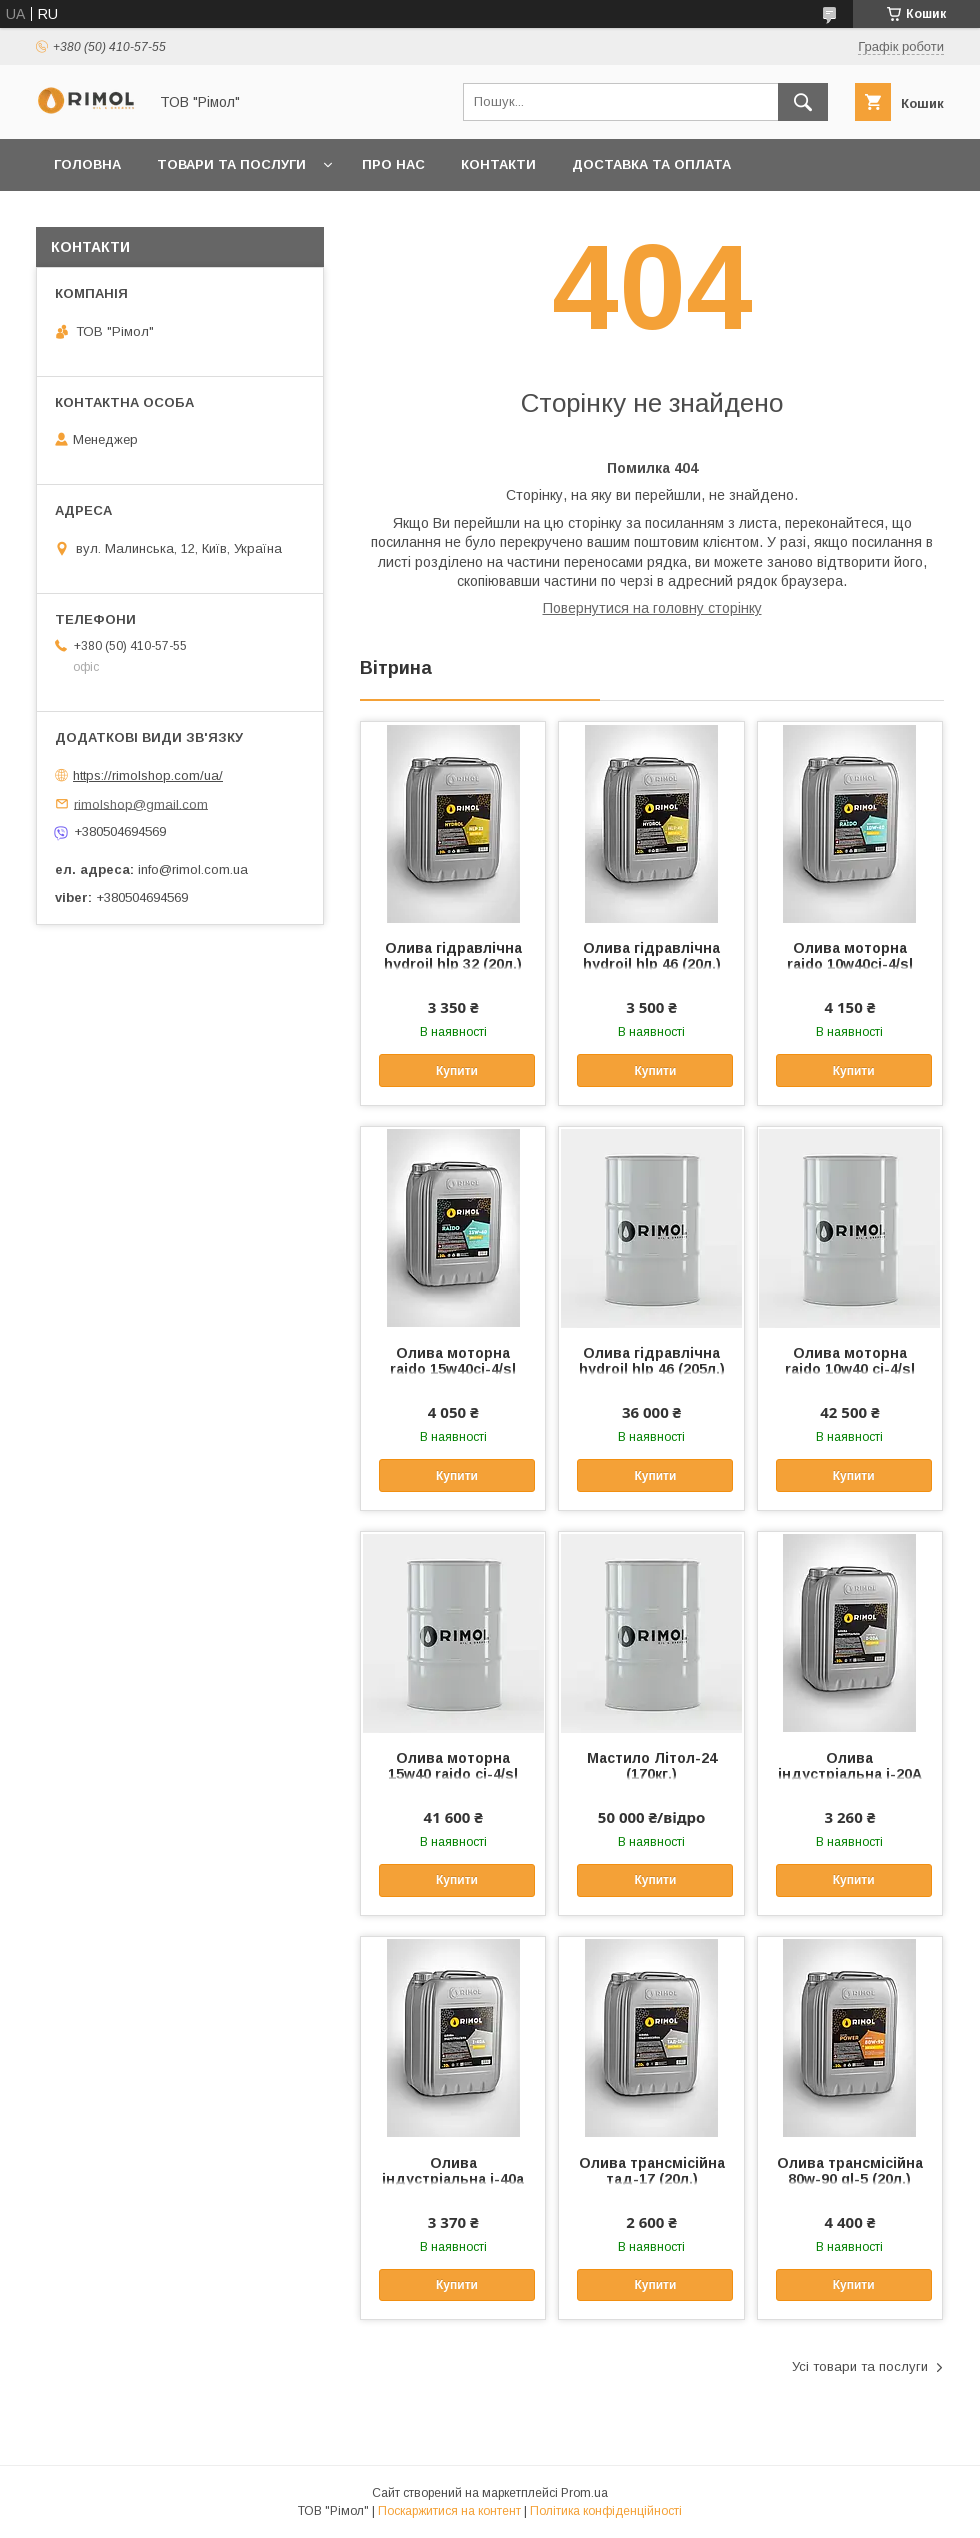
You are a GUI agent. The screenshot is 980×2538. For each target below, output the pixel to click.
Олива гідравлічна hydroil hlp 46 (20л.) (652, 956)
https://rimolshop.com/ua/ (148, 775)
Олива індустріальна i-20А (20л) (850, 1774)
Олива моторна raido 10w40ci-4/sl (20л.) (850, 964)
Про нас (393, 164)
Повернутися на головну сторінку (652, 608)
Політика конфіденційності (606, 2511)
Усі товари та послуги (860, 2366)
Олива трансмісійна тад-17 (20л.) (652, 2171)
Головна (87, 164)
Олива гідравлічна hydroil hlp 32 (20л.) (453, 956)
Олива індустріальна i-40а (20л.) (453, 2179)
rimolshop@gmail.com (141, 803)
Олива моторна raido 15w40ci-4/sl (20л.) (453, 1369)
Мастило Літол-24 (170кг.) (652, 1766)
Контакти (498, 164)
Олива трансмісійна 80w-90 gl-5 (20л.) (850, 2171)
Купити (457, 1071)
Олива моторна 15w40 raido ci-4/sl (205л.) (453, 1774)
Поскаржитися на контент (449, 2511)
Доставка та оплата (651, 164)
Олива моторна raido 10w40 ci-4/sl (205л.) (850, 1369)
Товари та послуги (231, 164)
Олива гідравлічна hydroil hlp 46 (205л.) (652, 1361)
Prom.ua (584, 2493)
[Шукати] (803, 102)
